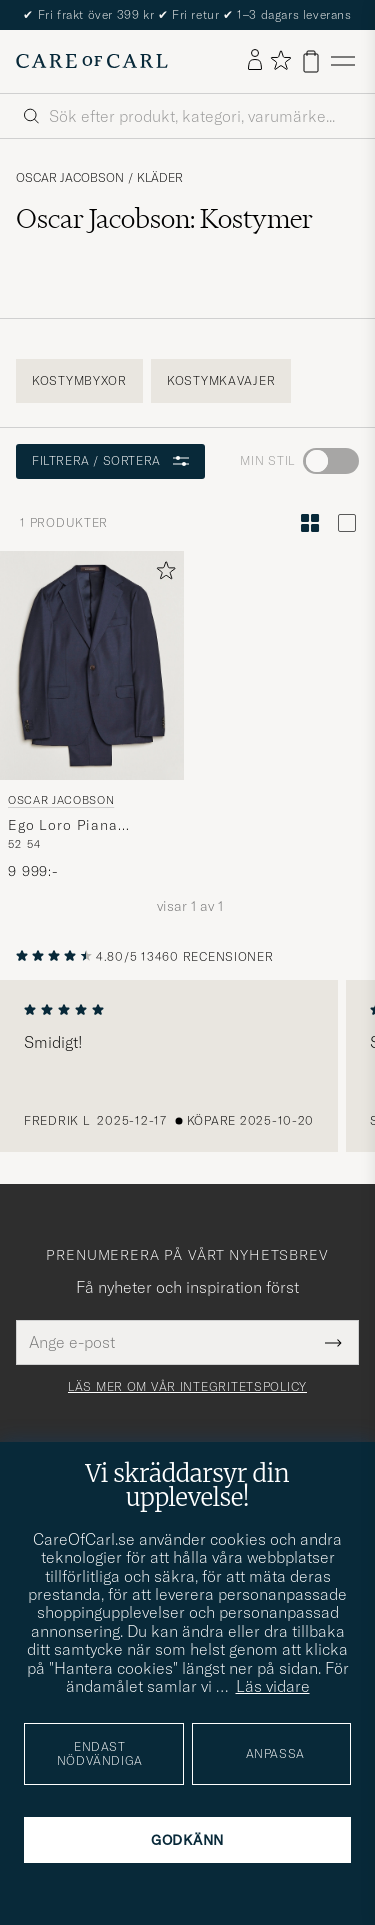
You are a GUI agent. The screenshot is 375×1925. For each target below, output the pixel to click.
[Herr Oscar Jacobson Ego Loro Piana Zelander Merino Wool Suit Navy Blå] (92, 665)
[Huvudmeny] (343, 61)
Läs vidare (273, 1686)
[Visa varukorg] (311, 61)
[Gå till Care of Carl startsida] (92, 61)
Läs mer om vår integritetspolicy (187, 1387)
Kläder (160, 178)
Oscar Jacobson (70, 178)
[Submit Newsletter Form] (333, 1342)
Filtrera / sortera (110, 460)
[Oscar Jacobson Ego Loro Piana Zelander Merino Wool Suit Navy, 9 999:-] (92, 716)
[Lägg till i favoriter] (162, 574)
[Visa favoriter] (280, 61)
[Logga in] (255, 61)
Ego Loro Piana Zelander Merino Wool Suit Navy (86, 826)
